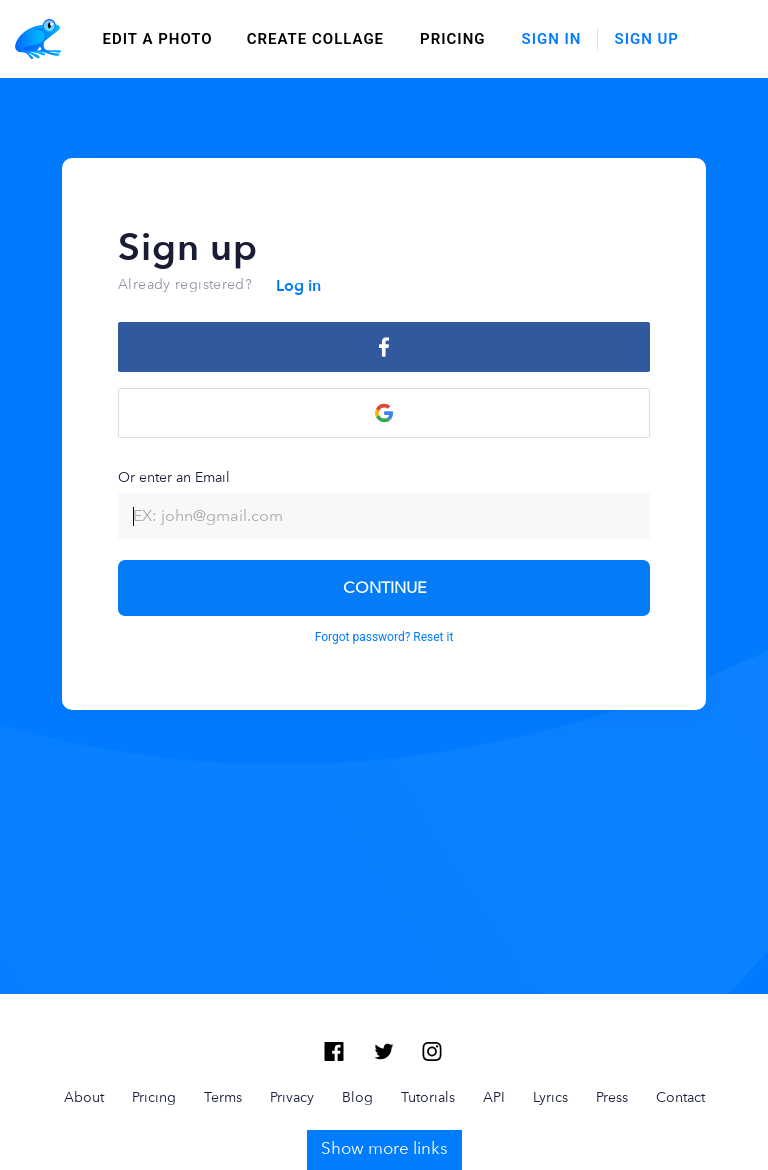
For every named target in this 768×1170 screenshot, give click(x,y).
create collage (315, 39)
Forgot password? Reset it (384, 637)
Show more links (384, 1070)
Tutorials (428, 1019)
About (84, 1019)
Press (612, 1019)
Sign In (552, 39)
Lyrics (550, 1019)
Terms (223, 1019)
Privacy (292, 1019)
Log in (298, 286)
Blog (357, 1019)
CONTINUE (384, 587)
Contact (680, 1019)
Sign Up (646, 39)
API (494, 1019)
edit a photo (158, 39)
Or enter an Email (384, 504)
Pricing (452, 39)
